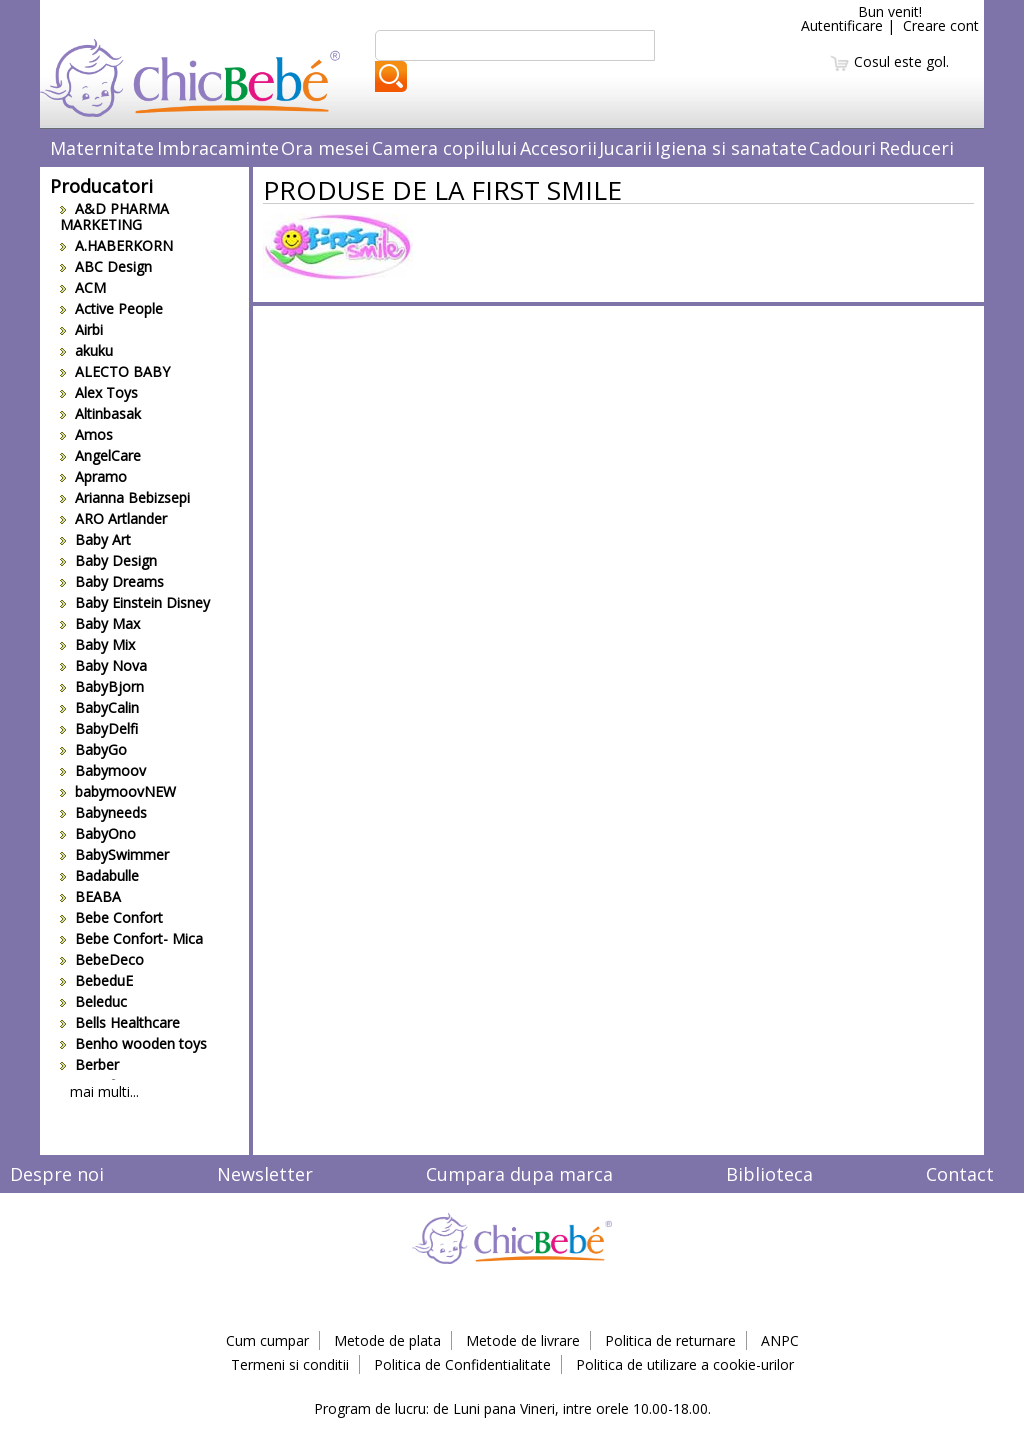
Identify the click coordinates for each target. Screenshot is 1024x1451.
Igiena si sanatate (731, 148)
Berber (89, 1064)
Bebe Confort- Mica (131, 938)
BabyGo (93, 749)
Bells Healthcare (120, 1022)
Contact (960, 1174)
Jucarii (625, 148)
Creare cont (941, 25)
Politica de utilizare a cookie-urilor (685, 1364)
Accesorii (558, 148)
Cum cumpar (267, 1340)
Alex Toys (99, 392)
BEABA (90, 896)
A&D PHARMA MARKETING (114, 216)
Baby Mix (97, 644)
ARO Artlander (113, 518)
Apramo (93, 476)
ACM (83, 287)
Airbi (81, 329)
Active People (111, 308)
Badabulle (99, 875)
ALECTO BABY (115, 371)
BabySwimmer (114, 854)
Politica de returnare (670, 1340)
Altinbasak (100, 413)
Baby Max (100, 623)
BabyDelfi (99, 728)
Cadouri (842, 148)
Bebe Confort (111, 917)
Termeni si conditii (290, 1364)
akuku (86, 350)
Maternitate (102, 148)
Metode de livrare (523, 1340)
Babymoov (103, 770)
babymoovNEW (118, 791)
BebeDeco (102, 959)
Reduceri (916, 148)
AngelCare (100, 455)
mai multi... (104, 1091)
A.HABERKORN (116, 245)
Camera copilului (444, 148)
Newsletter (265, 1174)
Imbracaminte (218, 148)
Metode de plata (387, 1340)
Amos (86, 434)
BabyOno (98, 833)
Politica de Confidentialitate (462, 1364)
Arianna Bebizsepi (125, 497)
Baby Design (108, 560)
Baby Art (95, 539)
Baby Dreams (112, 581)
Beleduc (93, 1001)
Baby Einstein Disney (135, 602)
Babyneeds (103, 812)
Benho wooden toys (133, 1043)
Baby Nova (103, 665)
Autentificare (842, 25)
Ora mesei (325, 148)
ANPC (780, 1340)
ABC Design (106, 266)
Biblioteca (769, 1174)
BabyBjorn (102, 686)
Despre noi (57, 1174)
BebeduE (96, 980)
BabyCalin (99, 707)
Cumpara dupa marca (519, 1174)
